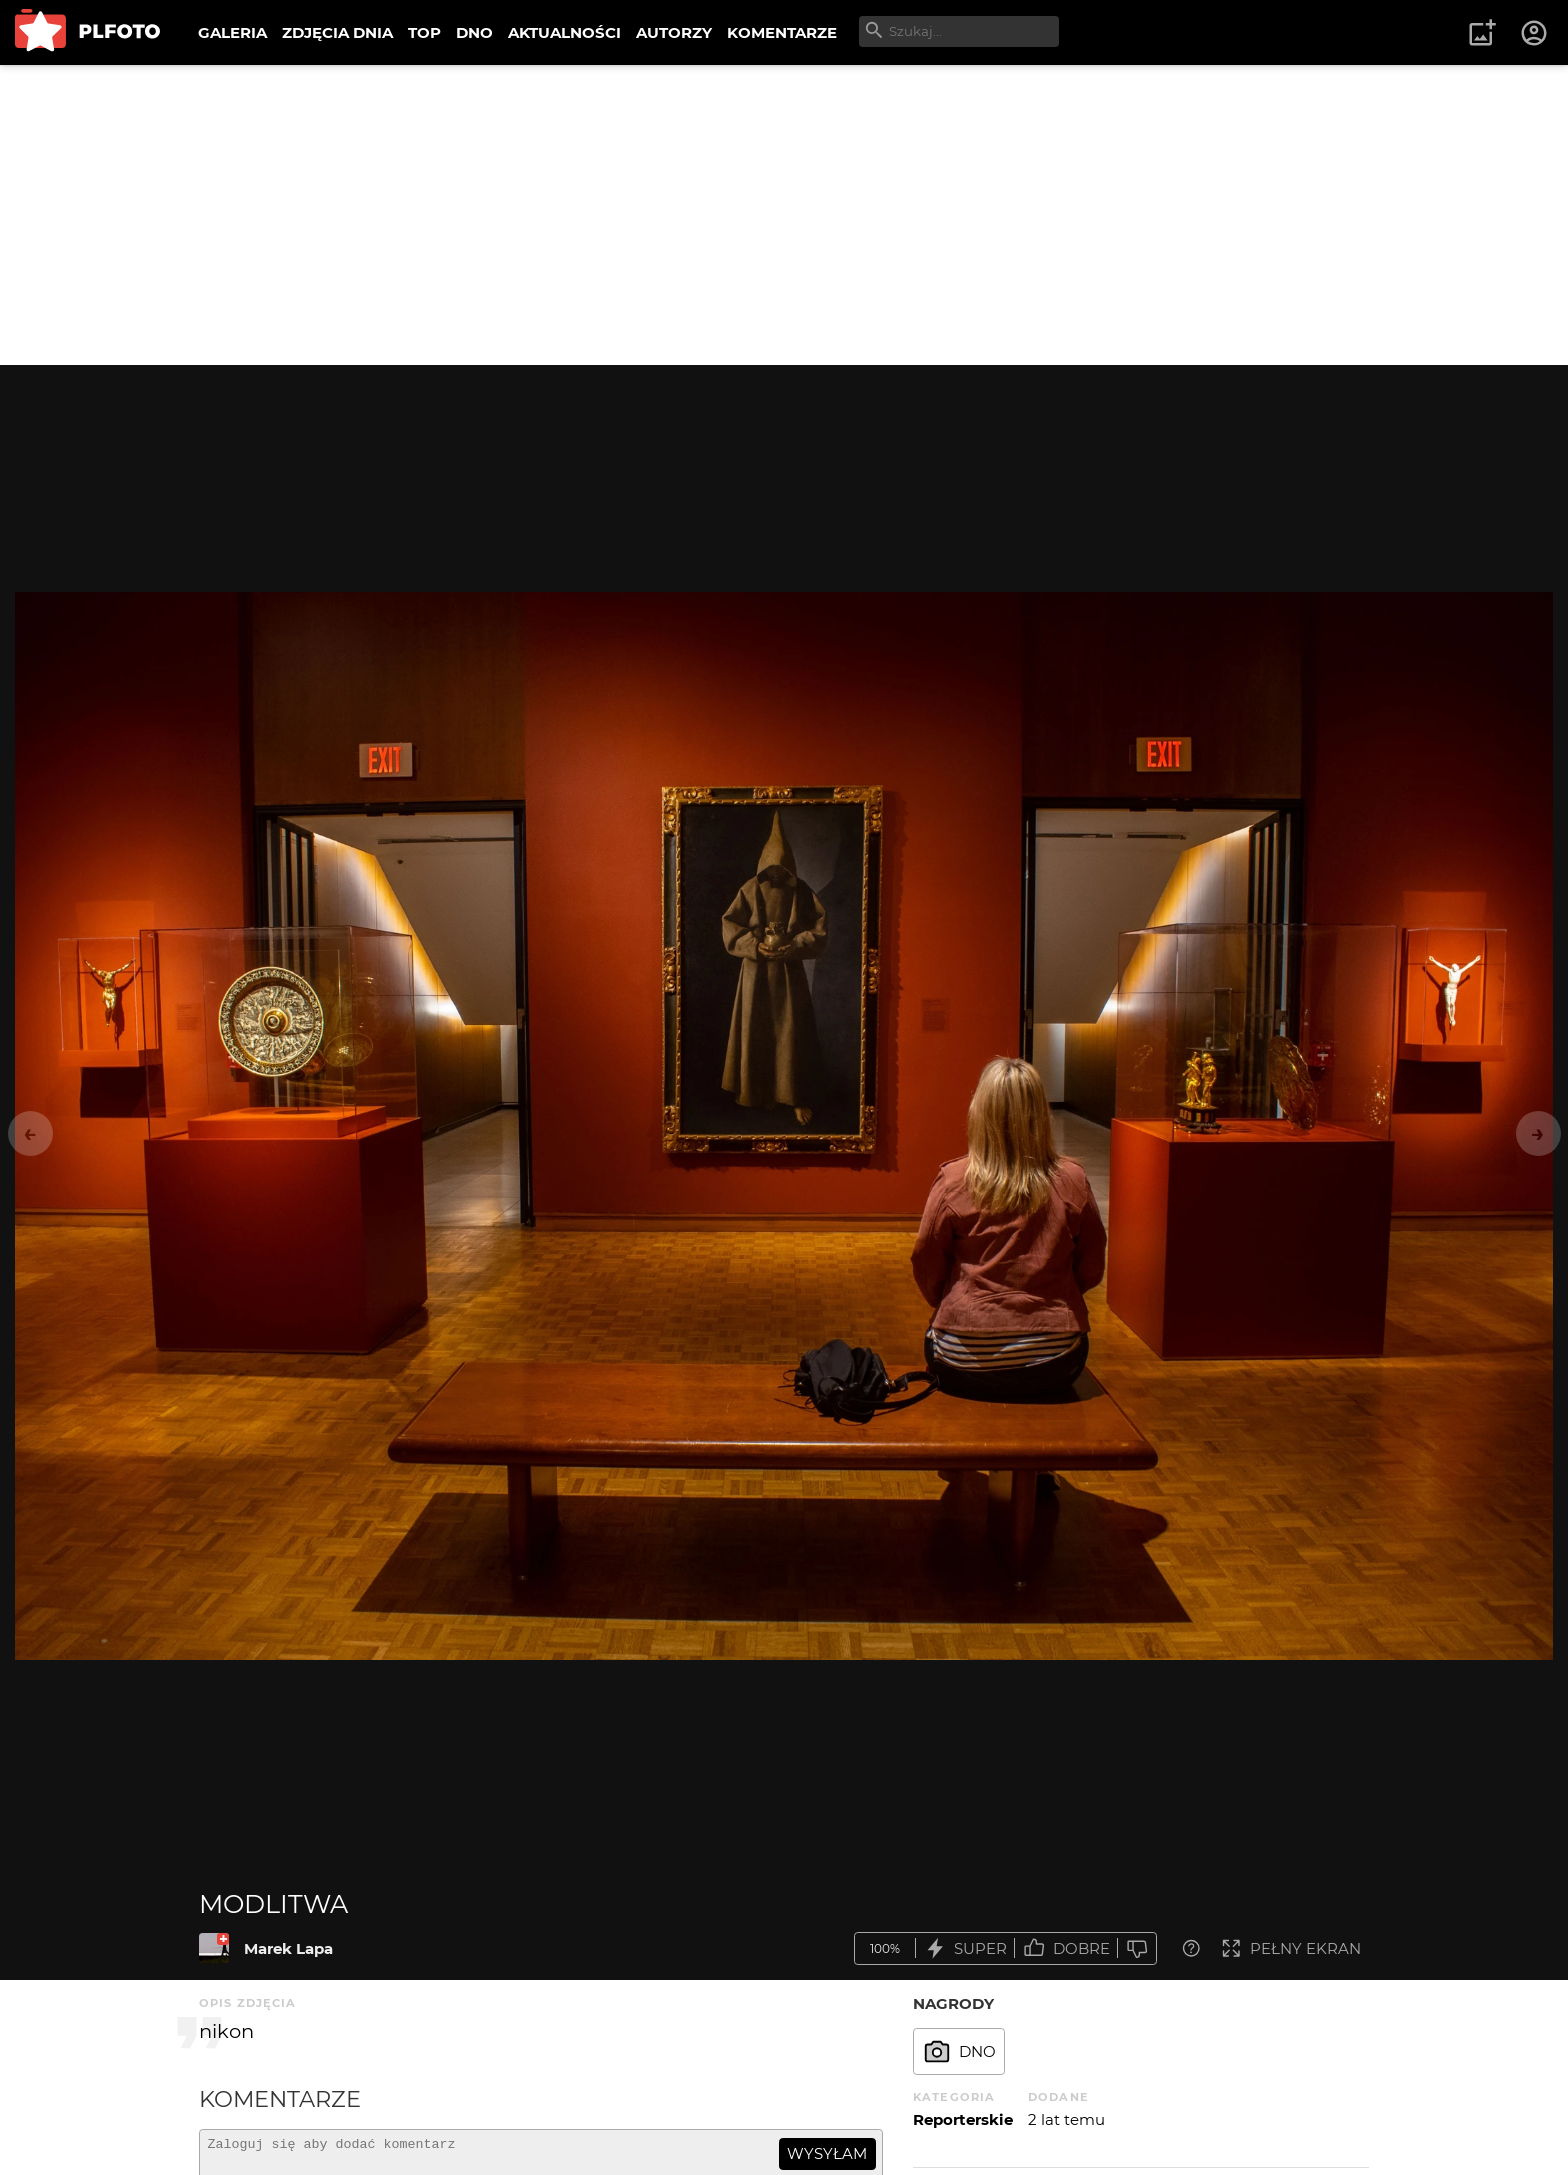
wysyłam (827, 2153)
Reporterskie (963, 2119)
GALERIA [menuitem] (232, 32)
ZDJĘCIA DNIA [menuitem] (337, 32)
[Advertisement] (784, 215)
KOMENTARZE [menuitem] (782, 32)
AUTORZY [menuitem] (674, 32)
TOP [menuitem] (424, 32)
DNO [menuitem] (474, 32)
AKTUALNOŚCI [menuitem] (564, 32)
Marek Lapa (288, 1948)
